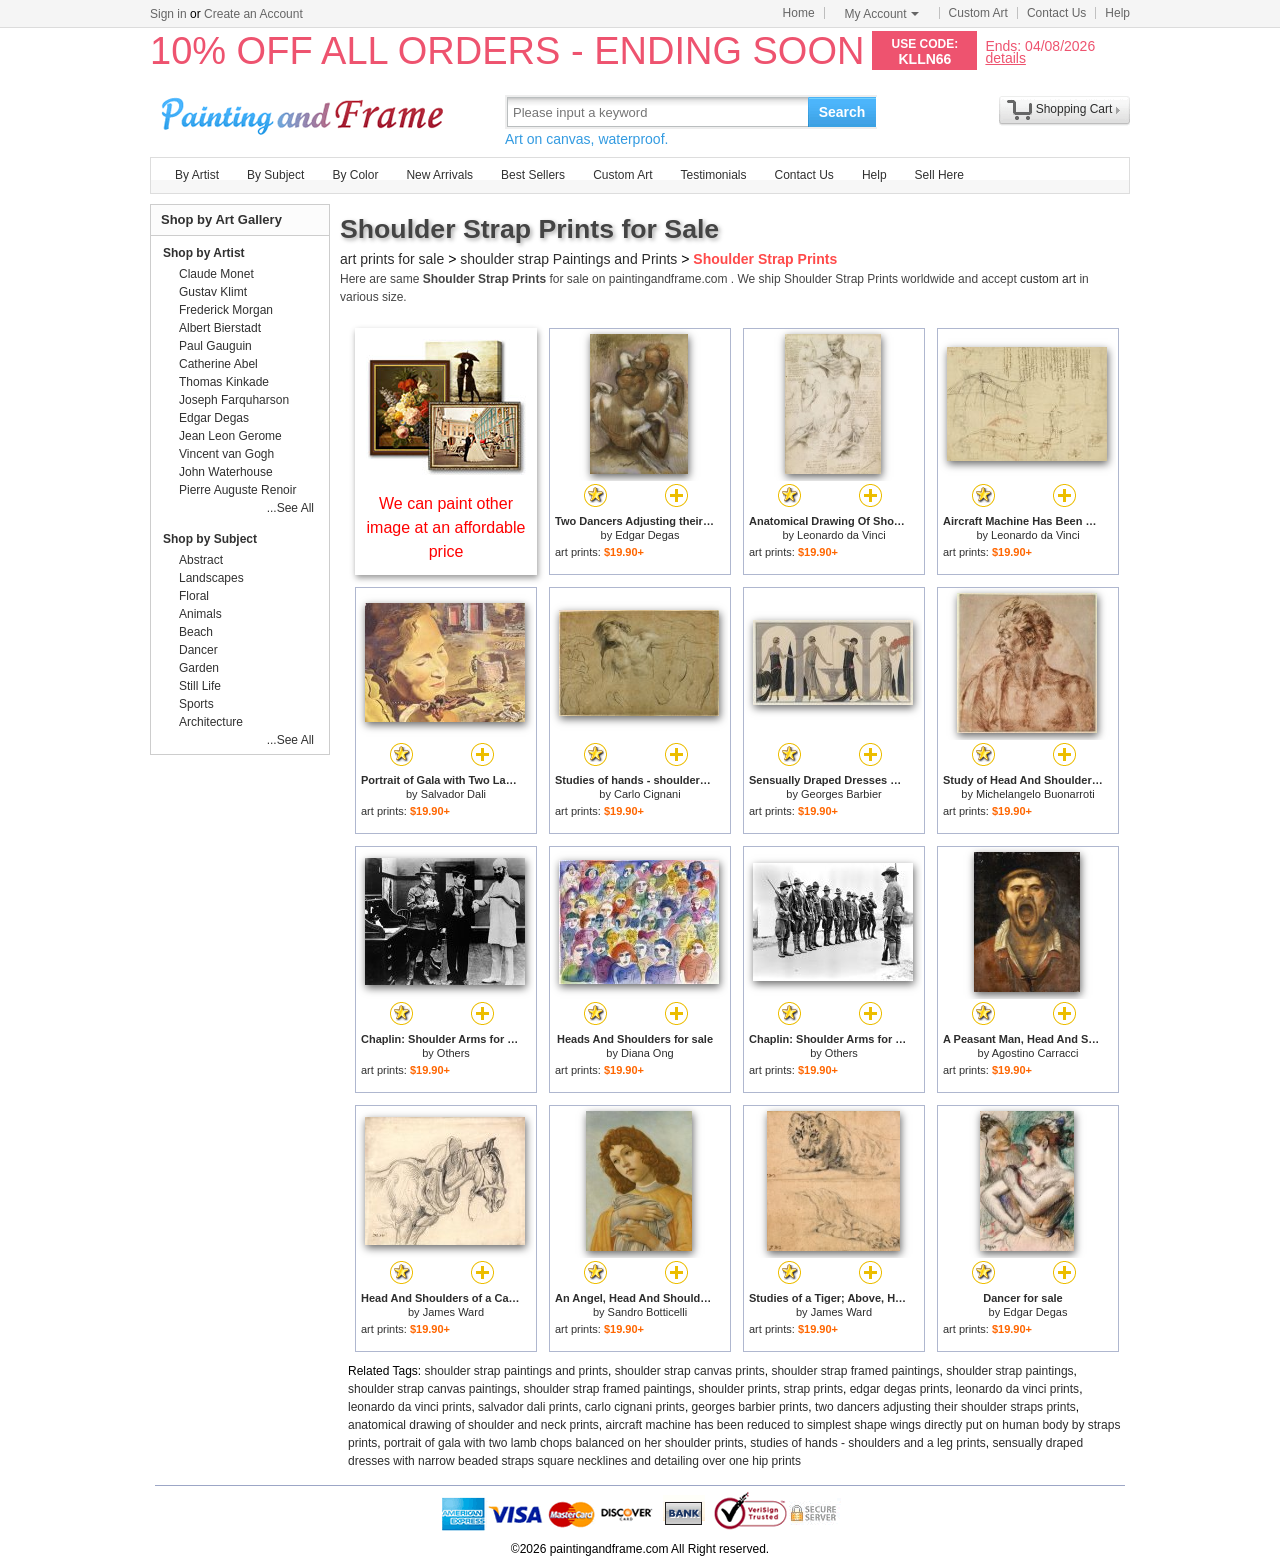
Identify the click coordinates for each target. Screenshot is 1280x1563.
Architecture (211, 722)
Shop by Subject (210, 539)
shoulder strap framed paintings (855, 1371)
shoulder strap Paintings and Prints (568, 259)
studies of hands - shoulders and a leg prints (867, 1443)
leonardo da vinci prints (1017, 1389)
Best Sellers (533, 175)
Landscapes (211, 578)
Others (453, 1053)
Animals (200, 614)
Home (799, 13)
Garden (199, 668)
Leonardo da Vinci (841, 535)
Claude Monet (216, 274)
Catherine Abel (218, 364)
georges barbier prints (750, 1407)
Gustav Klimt (213, 292)
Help (1117, 13)
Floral (194, 596)
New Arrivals (439, 175)
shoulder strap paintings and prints (516, 1371)
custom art (1048, 279)
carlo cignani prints (635, 1407)
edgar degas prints (899, 1389)
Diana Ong (647, 1053)
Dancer (198, 650)
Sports (196, 704)
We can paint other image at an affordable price (446, 527)
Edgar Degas (647, 535)
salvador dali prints (528, 1407)
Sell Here (939, 175)
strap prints (813, 1389)
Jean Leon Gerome (230, 436)
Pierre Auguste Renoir (237, 490)
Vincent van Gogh (226, 454)
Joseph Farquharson (234, 400)
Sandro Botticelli (648, 1312)
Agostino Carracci (1035, 1053)
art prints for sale (392, 259)
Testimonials (713, 175)
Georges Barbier (841, 794)
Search (842, 112)
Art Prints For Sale (305, 111)
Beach (196, 632)
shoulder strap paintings (1009, 1371)
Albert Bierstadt (220, 328)
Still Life (200, 686)
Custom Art (978, 13)
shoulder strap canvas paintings (432, 1389)
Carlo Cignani (647, 794)
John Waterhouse (226, 472)
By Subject (275, 175)
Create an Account (253, 14)
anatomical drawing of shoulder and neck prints (473, 1425)
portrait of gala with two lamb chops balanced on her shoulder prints (564, 1443)
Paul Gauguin (215, 346)
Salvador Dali (453, 794)
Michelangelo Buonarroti (1035, 794)
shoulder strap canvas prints (690, 1371)
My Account (882, 14)
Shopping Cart (1074, 109)
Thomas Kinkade (224, 382)
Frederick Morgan (226, 310)
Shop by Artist (204, 253)
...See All (290, 508)
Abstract (201, 560)
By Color (355, 175)
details (1005, 57)
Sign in (168, 14)
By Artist (197, 175)
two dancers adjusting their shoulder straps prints (945, 1407)
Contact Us (1056, 13)
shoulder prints (737, 1389)
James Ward (453, 1312)
